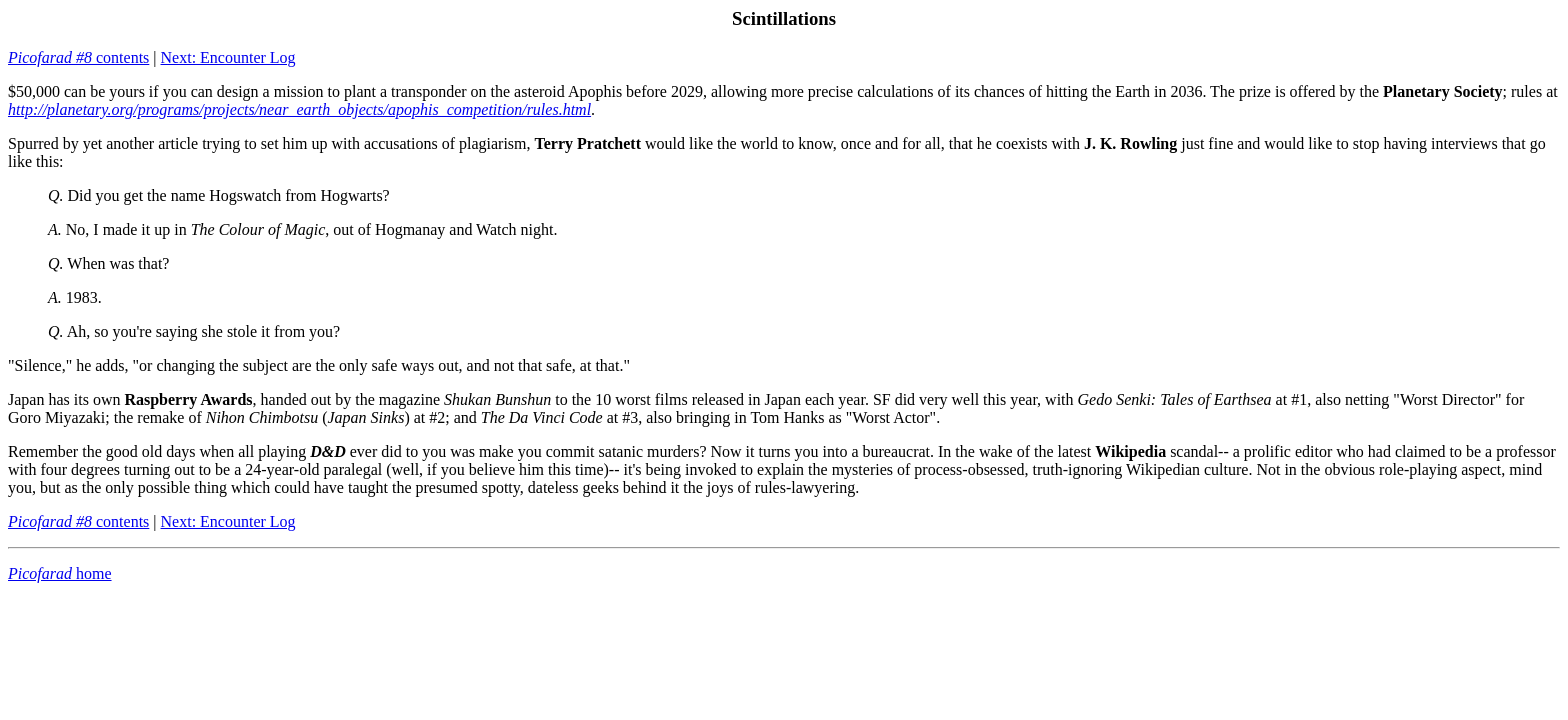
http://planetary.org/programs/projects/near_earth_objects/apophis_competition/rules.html (299, 109)
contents (78, 57)
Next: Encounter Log (228, 57)
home (60, 573)
